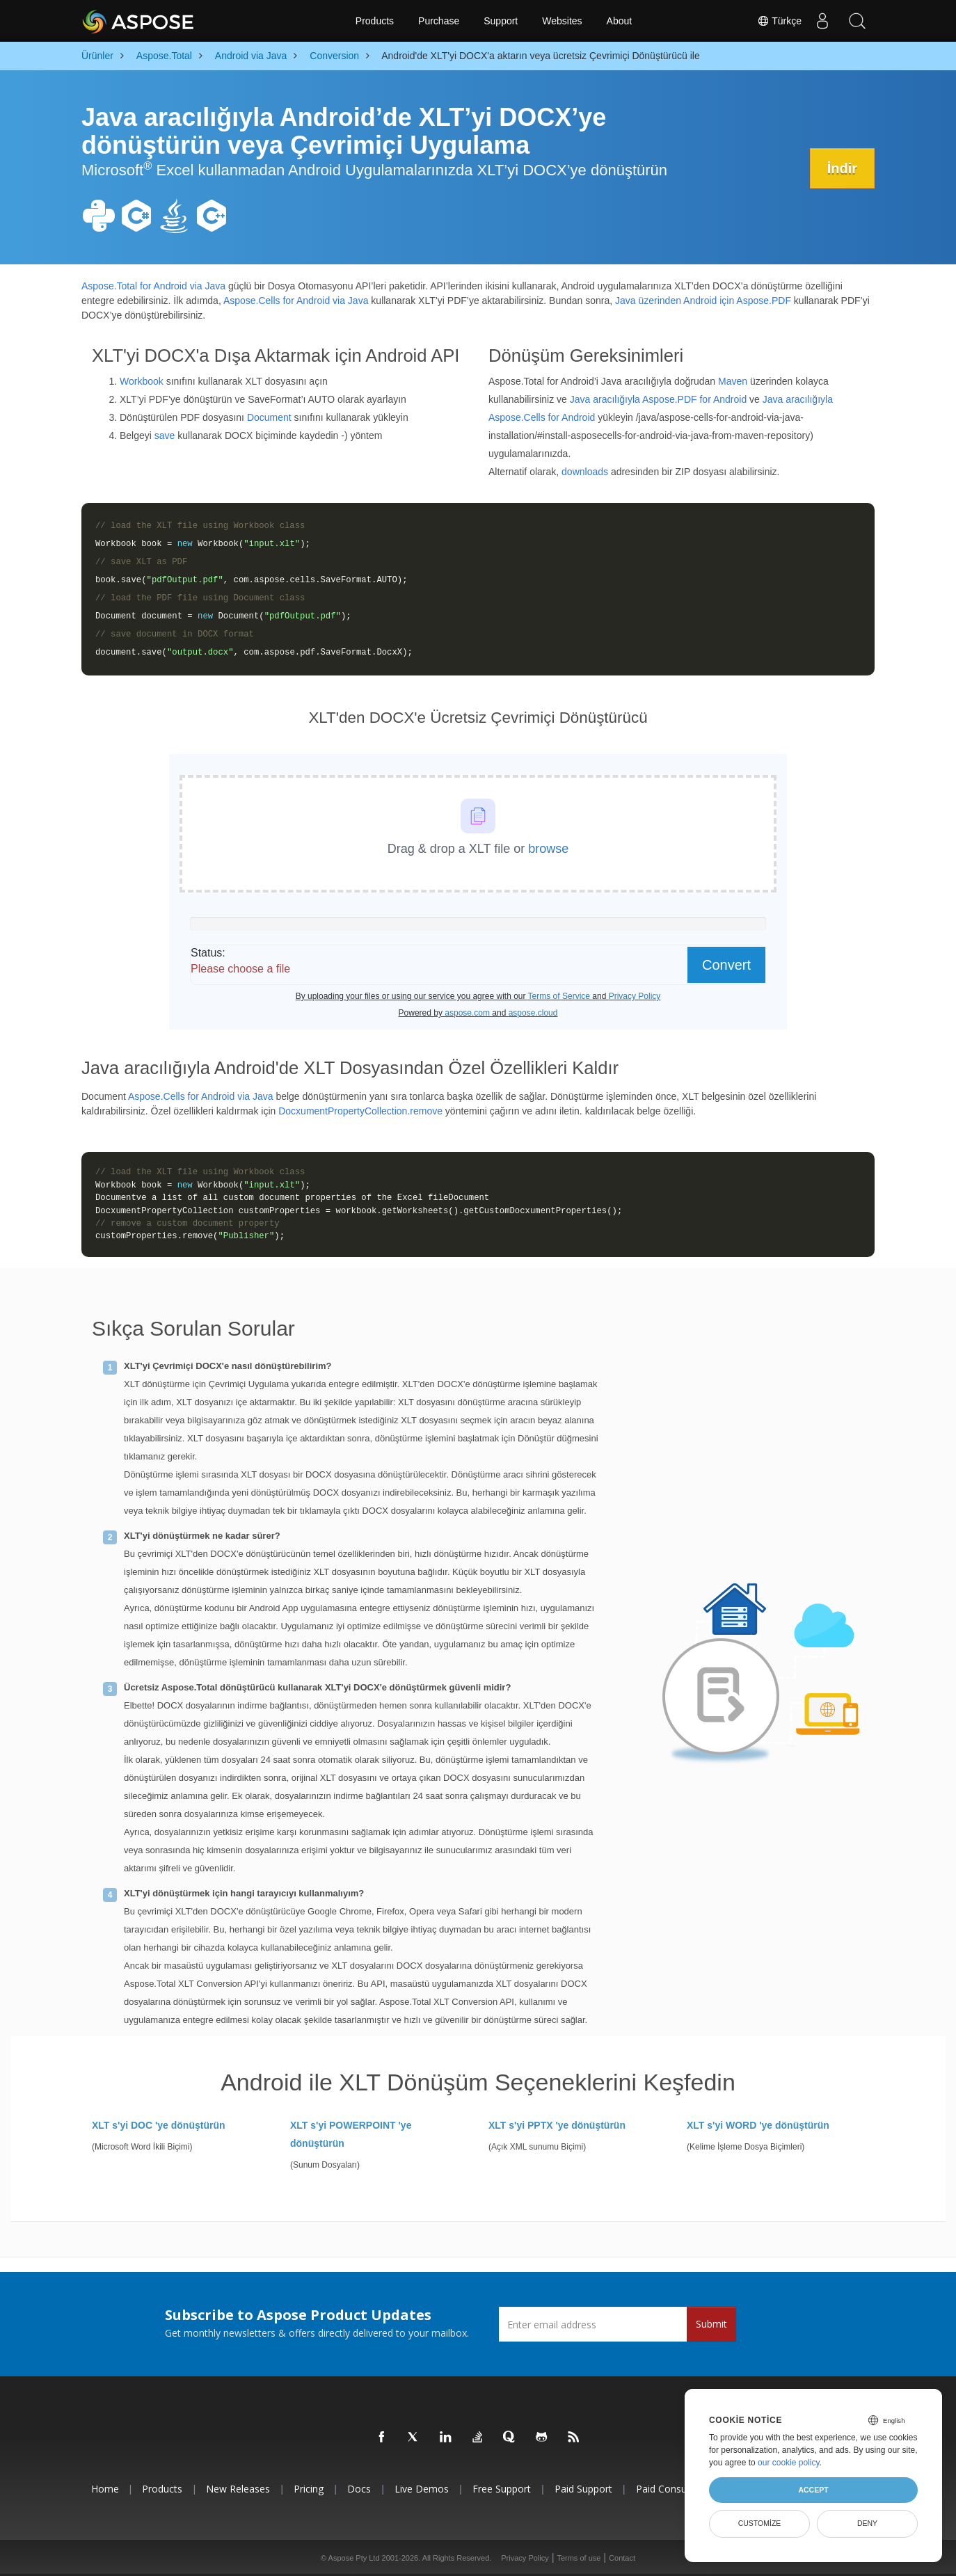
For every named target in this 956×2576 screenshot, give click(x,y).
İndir (842, 168)
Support (501, 20)
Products (375, 20)
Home (105, 2488)
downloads (584, 471)
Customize (759, 2523)
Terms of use (578, 2558)
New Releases (238, 2488)
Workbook (142, 381)
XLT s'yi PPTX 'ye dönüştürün (557, 2125)
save (164, 435)
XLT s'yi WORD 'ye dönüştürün (758, 2125)
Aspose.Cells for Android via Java (296, 300)
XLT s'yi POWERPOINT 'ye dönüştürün (350, 2134)
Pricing (309, 2488)
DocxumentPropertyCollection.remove (360, 1111)
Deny (867, 2523)
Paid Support (583, 2488)
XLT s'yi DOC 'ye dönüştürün (158, 2125)
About (619, 20)
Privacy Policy (524, 2558)
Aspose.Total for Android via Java (153, 285)
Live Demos (422, 2488)
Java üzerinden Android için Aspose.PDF (703, 300)
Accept (813, 2490)
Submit (711, 2323)
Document (269, 417)
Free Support (501, 2488)
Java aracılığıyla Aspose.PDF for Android (658, 399)
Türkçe (779, 21)
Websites (562, 20)
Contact (622, 2558)
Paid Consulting (671, 2488)
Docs (359, 2488)
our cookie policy (789, 2462)
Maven (732, 381)
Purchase (438, 20)
